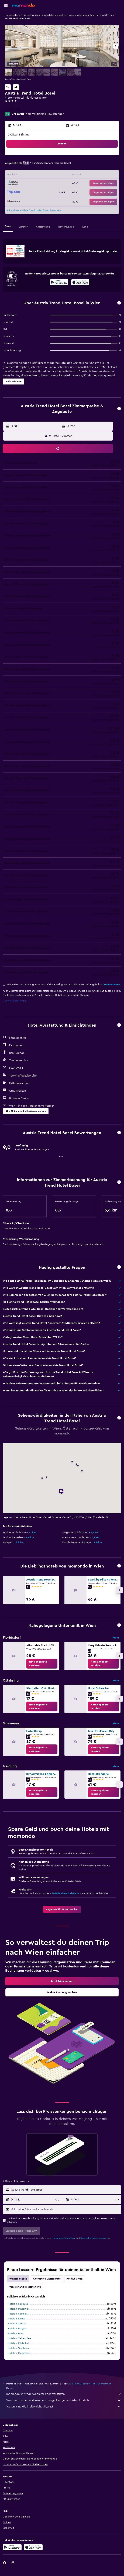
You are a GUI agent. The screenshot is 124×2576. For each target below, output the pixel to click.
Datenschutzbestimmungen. (94, 2238)
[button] (6, 5)
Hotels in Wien (106, 15)
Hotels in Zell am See (19, 2338)
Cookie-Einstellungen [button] (15, 1001)
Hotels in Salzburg (18, 2304)
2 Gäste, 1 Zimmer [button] (19, 134)
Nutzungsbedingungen (64, 2238)
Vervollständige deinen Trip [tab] (25, 2287)
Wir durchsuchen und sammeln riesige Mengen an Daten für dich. (63, 2400)
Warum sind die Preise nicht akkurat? (63, 2406)
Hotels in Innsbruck (18, 2309)
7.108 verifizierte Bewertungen (45, 113)
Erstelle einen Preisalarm (65, 1893)
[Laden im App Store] (80, 282)
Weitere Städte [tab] (18, 2279)
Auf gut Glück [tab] (74, 2279)
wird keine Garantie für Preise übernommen (90, 2384)
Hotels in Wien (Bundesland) (81, 15)
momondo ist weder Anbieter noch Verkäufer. (63, 2394)
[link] (41, 1664)
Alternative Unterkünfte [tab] (47, 2279)
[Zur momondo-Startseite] (23, 5)
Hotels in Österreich (54, 15)
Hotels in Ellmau (16, 2319)
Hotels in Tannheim (18, 2348)
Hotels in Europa (32, 15)
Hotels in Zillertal (17, 2323)
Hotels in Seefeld (17, 2314)
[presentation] (80, 282)
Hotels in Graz (15, 2333)
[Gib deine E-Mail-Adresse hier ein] (65, 2209)
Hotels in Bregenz (17, 2328)
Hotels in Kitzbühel (18, 2343)
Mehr (116, 1637)
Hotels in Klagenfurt (19, 2353)
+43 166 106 (12, 109)
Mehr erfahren (112, 984)
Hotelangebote (12, 15)
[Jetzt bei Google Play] (59, 282)
